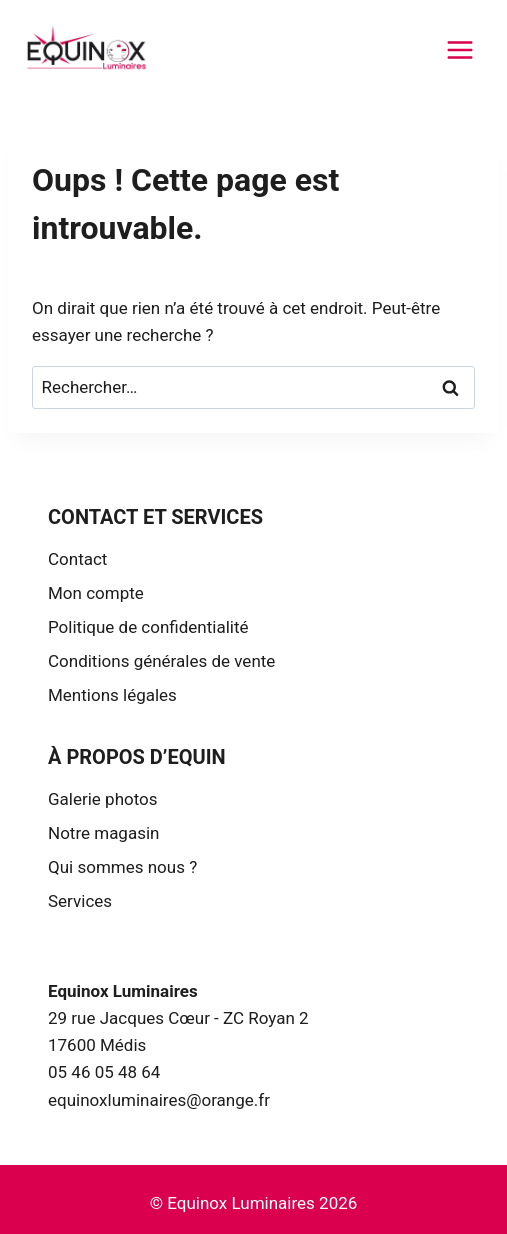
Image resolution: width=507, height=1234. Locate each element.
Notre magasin (103, 833)
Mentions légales (112, 695)
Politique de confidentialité (148, 627)
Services (80, 901)
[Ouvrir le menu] (459, 49)
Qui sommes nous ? (122, 867)
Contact (77, 559)
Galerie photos (103, 799)
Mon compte (96, 593)
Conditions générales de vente (161, 661)
